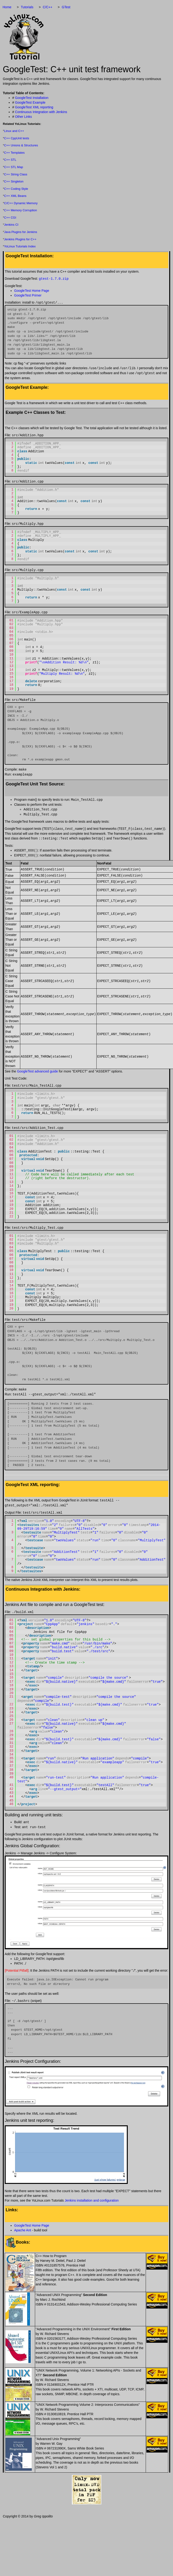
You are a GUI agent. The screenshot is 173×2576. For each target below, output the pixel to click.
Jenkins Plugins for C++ (20, 239)
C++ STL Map (13, 167)
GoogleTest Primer (27, 295)
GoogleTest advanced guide (37, 1066)
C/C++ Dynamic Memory (20, 203)
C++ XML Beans (15, 196)
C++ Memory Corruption (20, 210)
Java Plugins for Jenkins (20, 232)
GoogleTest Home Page (31, 290)
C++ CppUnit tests (16, 138)
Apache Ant (22, 2222)
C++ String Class (15, 174)
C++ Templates (14, 152)
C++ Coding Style (16, 189)
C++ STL (10, 159)
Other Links (23, 117)
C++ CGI (10, 217)
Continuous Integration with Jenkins (41, 112)
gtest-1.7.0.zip (54, 278)
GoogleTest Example (30, 102)
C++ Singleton (13, 181)
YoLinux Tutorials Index (20, 246)
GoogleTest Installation (32, 98)
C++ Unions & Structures (21, 145)
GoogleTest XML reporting (34, 107)
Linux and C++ (14, 131)
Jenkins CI (11, 224)
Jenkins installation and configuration (92, 2192)
